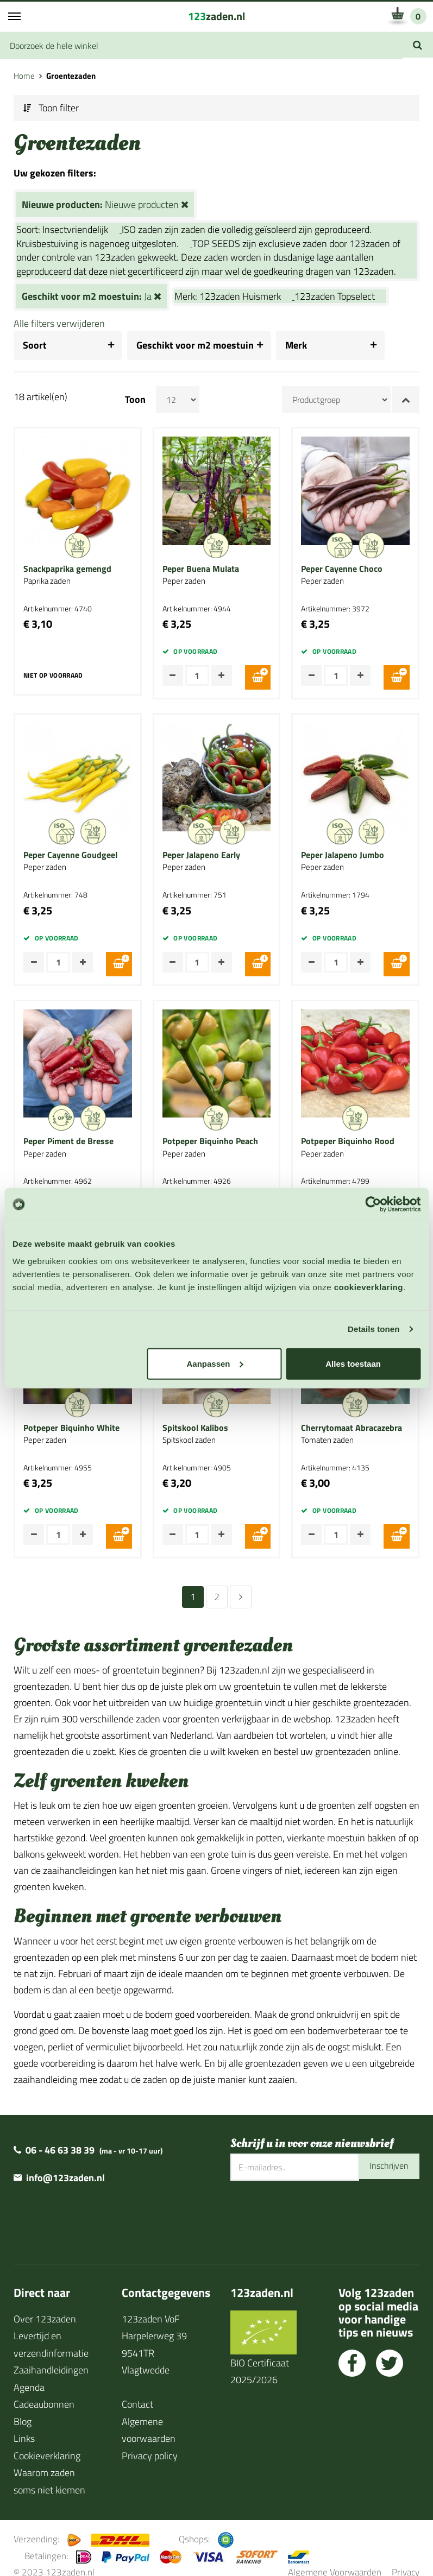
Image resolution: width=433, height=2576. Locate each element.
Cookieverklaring (47, 2440)
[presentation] (313, 2201)
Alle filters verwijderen (59, 323)
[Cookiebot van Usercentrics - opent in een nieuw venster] (373, 1204)
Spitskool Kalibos (195, 1417)
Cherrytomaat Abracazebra (351, 1417)
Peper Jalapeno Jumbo (342, 851)
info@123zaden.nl (65, 2162)
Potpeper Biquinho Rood (347, 1134)
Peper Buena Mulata (200, 569)
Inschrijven (386, 2151)
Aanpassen (214, 1363)
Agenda (29, 2372)
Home (24, 76)
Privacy (405, 2557)
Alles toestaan (353, 1363)
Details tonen (373, 1329)
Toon (135, 400)
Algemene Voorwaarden (334, 2557)
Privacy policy (150, 2440)
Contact (137, 2389)
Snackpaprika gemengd (67, 569)
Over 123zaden (45, 2303)
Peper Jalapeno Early (201, 851)
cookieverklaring (368, 1286)
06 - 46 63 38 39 (60, 2134)
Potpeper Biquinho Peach (210, 1134)
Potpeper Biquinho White (71, 1417)
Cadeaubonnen (44, 2389)
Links (24, 2423)
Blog (23, 2406)
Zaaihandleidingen (51, 2354)
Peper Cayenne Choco (341, 569)
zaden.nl (216, 16)
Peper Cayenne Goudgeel (70, 851)
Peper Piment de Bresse (68, 1134)
